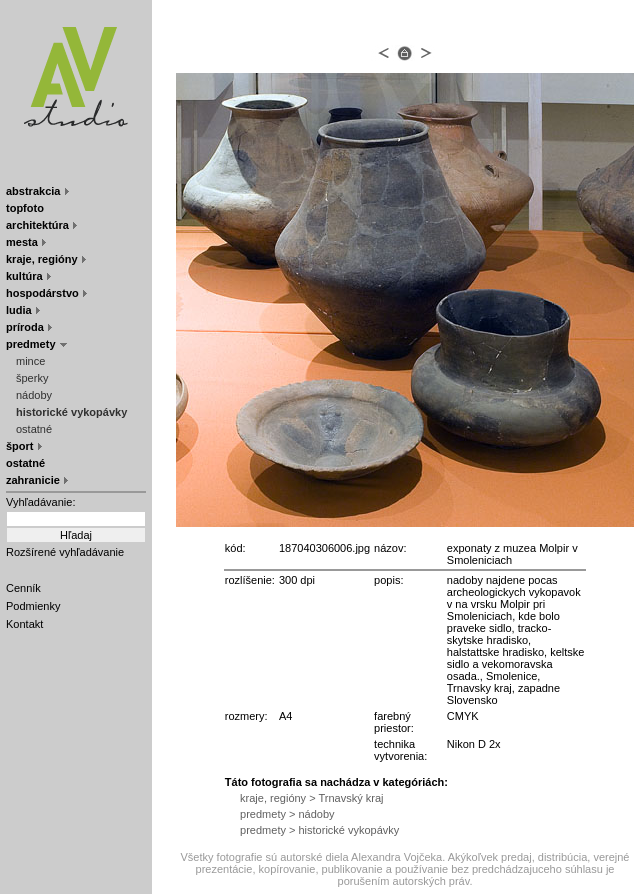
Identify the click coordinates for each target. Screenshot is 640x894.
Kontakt (24, 624)
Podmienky (33, 606)
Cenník (23, 588)
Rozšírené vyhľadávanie (65, 552)
